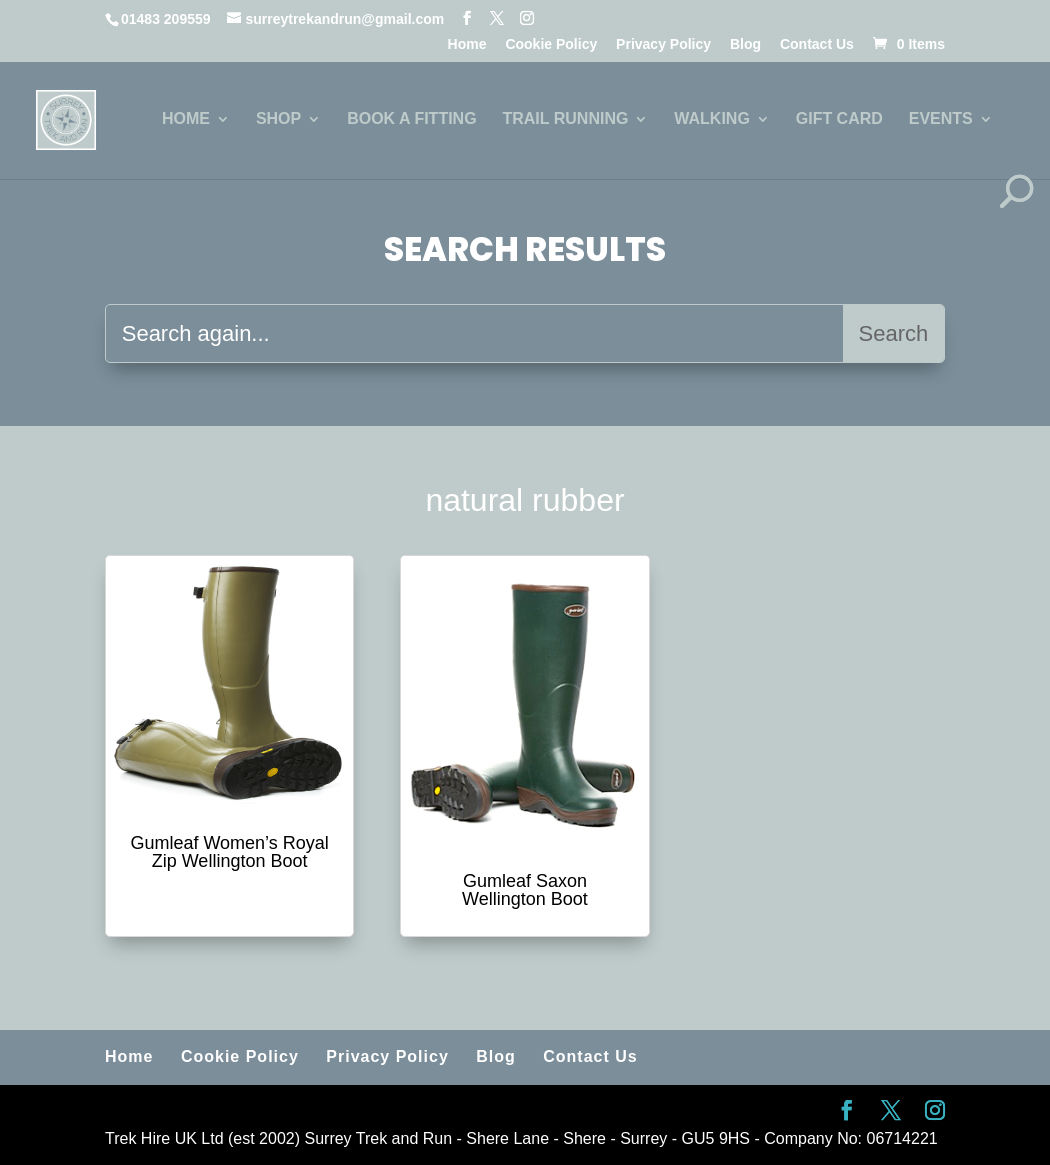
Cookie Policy (551, 44)
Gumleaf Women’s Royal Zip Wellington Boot (229, 852)
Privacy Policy (663, 44)
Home (467, 44)
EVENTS (941, 119)
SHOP (278, 119)
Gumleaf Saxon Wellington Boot (525, 890)
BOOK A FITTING (411, 119)
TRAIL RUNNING (565, 119)
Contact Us (817, 44)
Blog (745, 44)
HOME (186, 119)
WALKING (712, 119)
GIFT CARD (839, 119)
